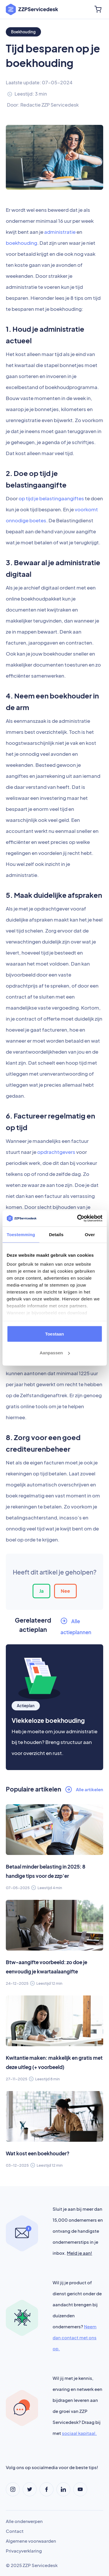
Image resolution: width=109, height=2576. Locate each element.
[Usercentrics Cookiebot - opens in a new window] (77, 1218)
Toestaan (54, 1333)
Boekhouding (23, 32)
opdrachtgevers (56, 1152)
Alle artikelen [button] (89, 1789)
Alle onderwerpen (24, 2521)
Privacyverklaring (24, 2550)
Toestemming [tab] (21, 1234)
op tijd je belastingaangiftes (51, 498)
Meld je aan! (79, 2253)
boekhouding (21, 243)
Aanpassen (55, 1352)
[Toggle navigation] (84, 9)
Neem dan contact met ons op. (75, 2337)
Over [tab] (90, 1234)
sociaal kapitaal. (79, 2433)
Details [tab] (56, 1234)
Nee (65, 1591)
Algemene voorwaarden (31, 2541)
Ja (41, 1591)
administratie (60, 232)
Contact (15, 2531)
